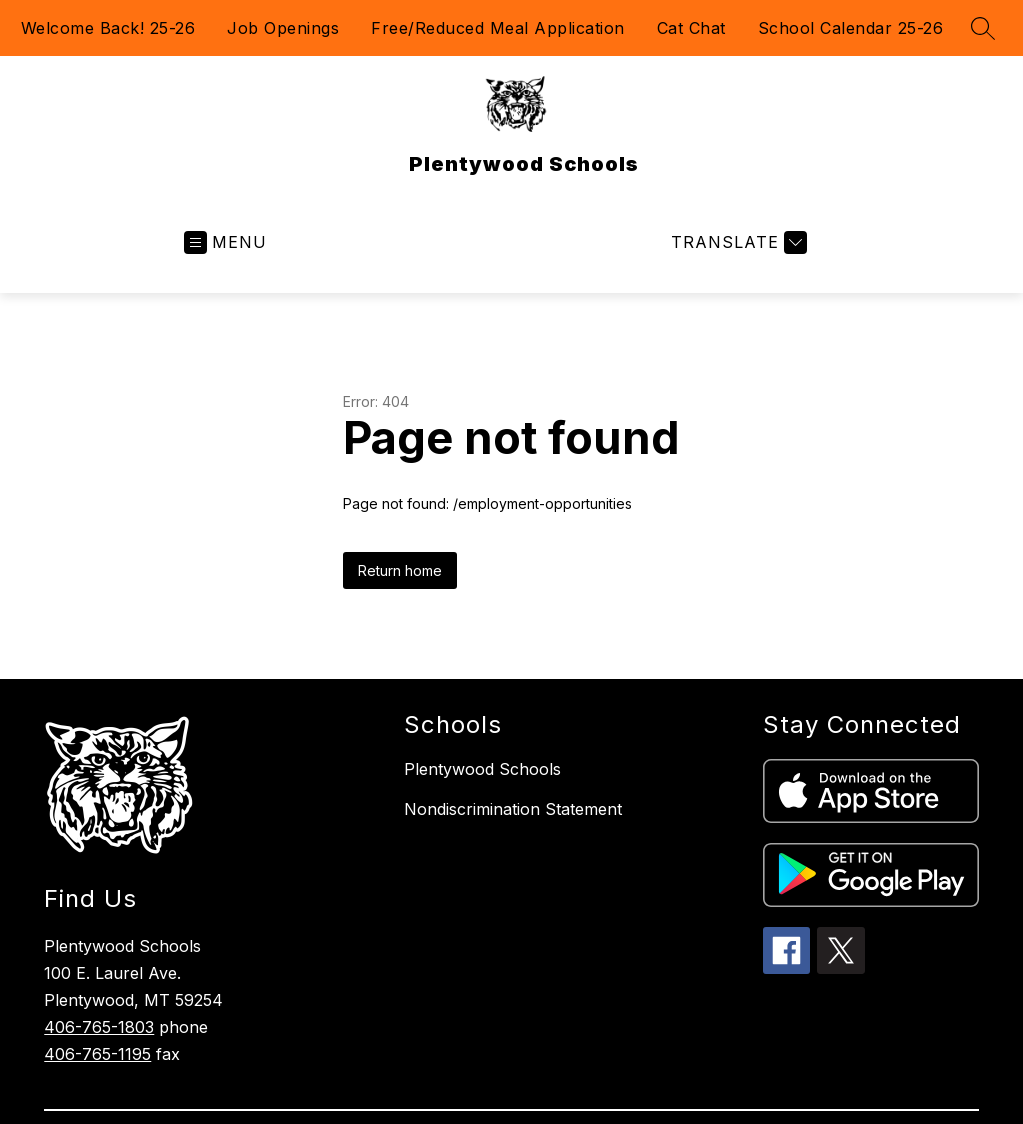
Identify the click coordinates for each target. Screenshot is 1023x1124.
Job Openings (283, 28)
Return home (400, 570)
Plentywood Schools (482, 769)
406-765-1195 (97, 1054)
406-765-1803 (99, 1027)
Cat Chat (691, 28)
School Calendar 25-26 (851, 28)
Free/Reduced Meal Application (498, 28)
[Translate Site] (736, 242)
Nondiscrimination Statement (513, 809)
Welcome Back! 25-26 (108, 28)
